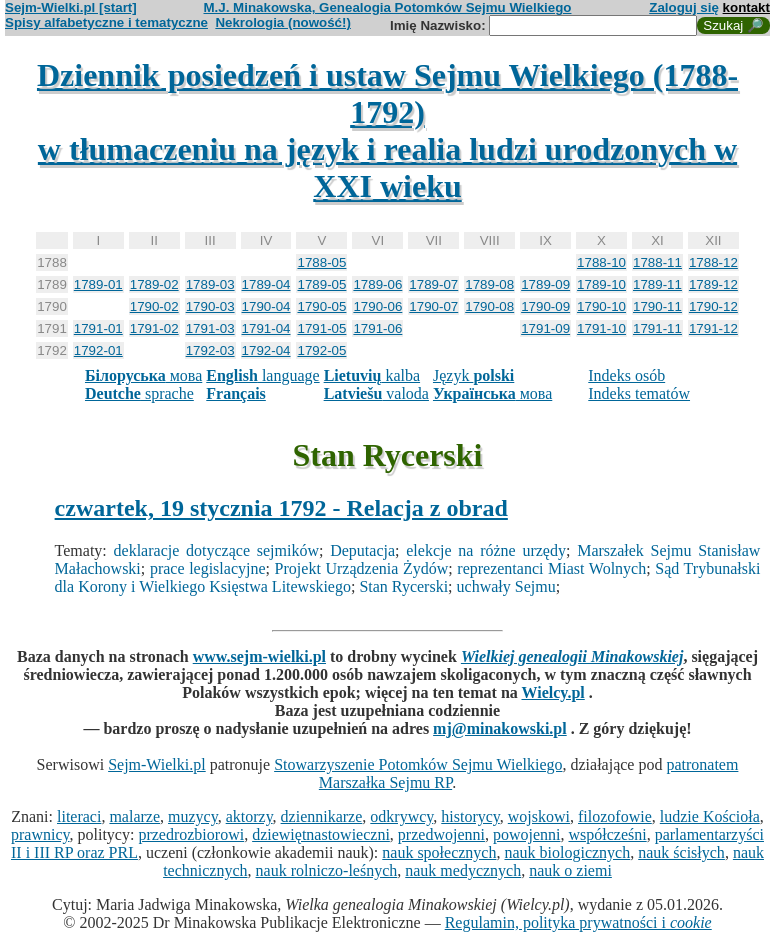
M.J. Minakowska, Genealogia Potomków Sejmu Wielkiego (388, 7)
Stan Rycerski (403, 586)
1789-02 (154, 284)
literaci (79, 816)
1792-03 (210, 350)
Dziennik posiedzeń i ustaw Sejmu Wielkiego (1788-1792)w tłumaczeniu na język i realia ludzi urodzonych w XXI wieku (387, 130)
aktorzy (249, 816)
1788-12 (713, 262)
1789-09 (545, 284)
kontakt (746, 7)
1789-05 (321, 284)
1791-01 (98, 328)
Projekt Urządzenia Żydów (362, 568)
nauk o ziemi (570, 870)
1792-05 (321, 350)
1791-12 (713, 328)
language (262, 375)
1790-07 (433, 306)
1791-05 (321, 328)
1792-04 (266, 350)
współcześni (607, 834)
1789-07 (433, 284)
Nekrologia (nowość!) (283, 22)
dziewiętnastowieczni (321, 834)
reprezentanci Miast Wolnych (551, 568)
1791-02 (154, 328)
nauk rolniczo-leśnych (327, 870)
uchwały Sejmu (506, 586)
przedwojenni (441, 834)
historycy (470, 816)
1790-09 (545, 306)
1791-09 (545, 328)
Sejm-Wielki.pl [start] (71, 7)
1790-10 (601, 306)
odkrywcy (401, 816)
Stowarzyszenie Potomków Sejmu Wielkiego (418, 764)
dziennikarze (322, 816)
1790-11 (657, 306)
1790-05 (321, 306)
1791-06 (377, 328)
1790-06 (377, 306)
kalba (372, 375)
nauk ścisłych (681, 852)
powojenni (527, 834)
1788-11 (657, 262)
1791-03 (210, 328)
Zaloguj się (684, 7)
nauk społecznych (439, 852)
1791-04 (266, 328)
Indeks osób (626, 375)
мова (143, 375)
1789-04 (266, 284)
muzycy (193, 816)
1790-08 (489, 306)
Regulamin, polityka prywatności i (578, 922)
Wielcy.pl (552, 692)
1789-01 (98, 284)
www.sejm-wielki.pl (259, 656)
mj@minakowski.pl (500, 728)
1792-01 (98, 350)
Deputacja (362, 550)
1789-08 (489, 284)
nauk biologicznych (567, 852)
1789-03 (210, 284)
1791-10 (601, 328)
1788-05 (321, 262)
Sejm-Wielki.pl (157, 764)
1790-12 (713, 306)
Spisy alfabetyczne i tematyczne (106, 22)
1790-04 (266, 306)
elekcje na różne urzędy (486, 550)
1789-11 (657, 284)
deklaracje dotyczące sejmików (216, 550)
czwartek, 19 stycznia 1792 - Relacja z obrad (281, 508)
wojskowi (539, 816)
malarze (134, 816)
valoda (376, 393)
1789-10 (601, 284)
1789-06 (377, 284)
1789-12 (713, 284)
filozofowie (615, 816)
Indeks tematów (639, 393)
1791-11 (657, 328)
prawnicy (40, 834)
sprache (139, 393)
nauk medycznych (463, 870)
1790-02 (154, 306)
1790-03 (210, 306)
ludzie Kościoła (710, 816)
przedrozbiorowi (191, 834)
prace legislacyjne (208, 568)
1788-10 (601, 262)
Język (473, 375)
